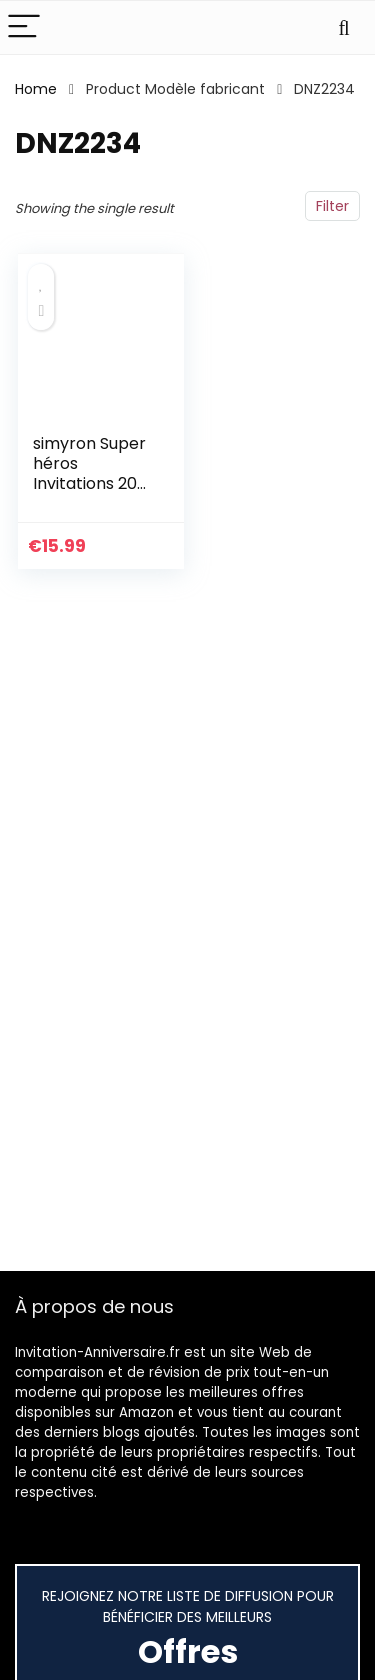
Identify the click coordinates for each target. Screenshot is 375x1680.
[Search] (344, 27)
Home (36, 89)
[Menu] (24, 27)
